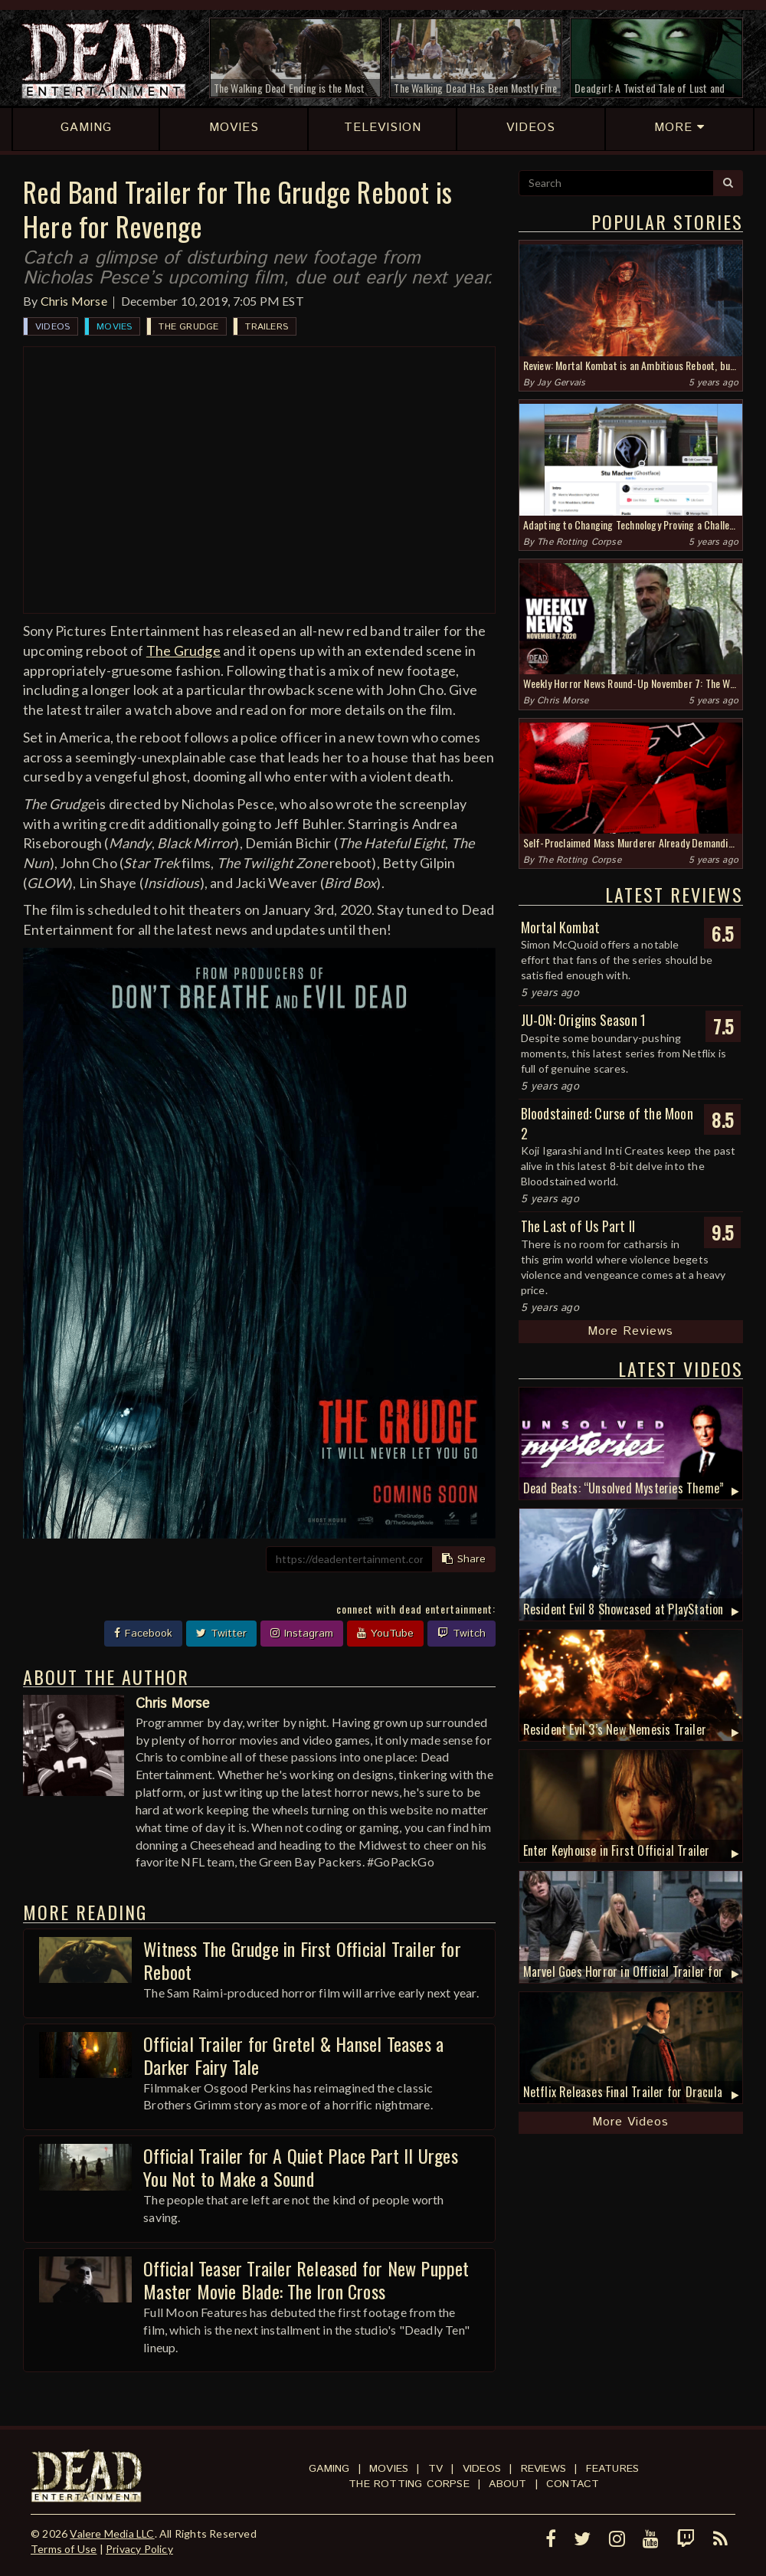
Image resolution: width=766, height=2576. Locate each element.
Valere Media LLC (112, 2533)
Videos (52, 326)
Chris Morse (74, 300)
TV (435, 2468)
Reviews (543, 2468)
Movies (114, 326)
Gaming (329, 2468)
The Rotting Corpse (579, 542)
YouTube (385, 1633)
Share (464, 1559)
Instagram (301, 1633)
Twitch (461, 1633)
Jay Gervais (561, 382)
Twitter (221, 1633)
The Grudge (188, 326)
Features (613, 2468)
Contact (572, 2484)
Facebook (143, 1633)
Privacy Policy (139, 2548)
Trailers (266, 326)
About (507, 2484)
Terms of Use (64, 2548)
